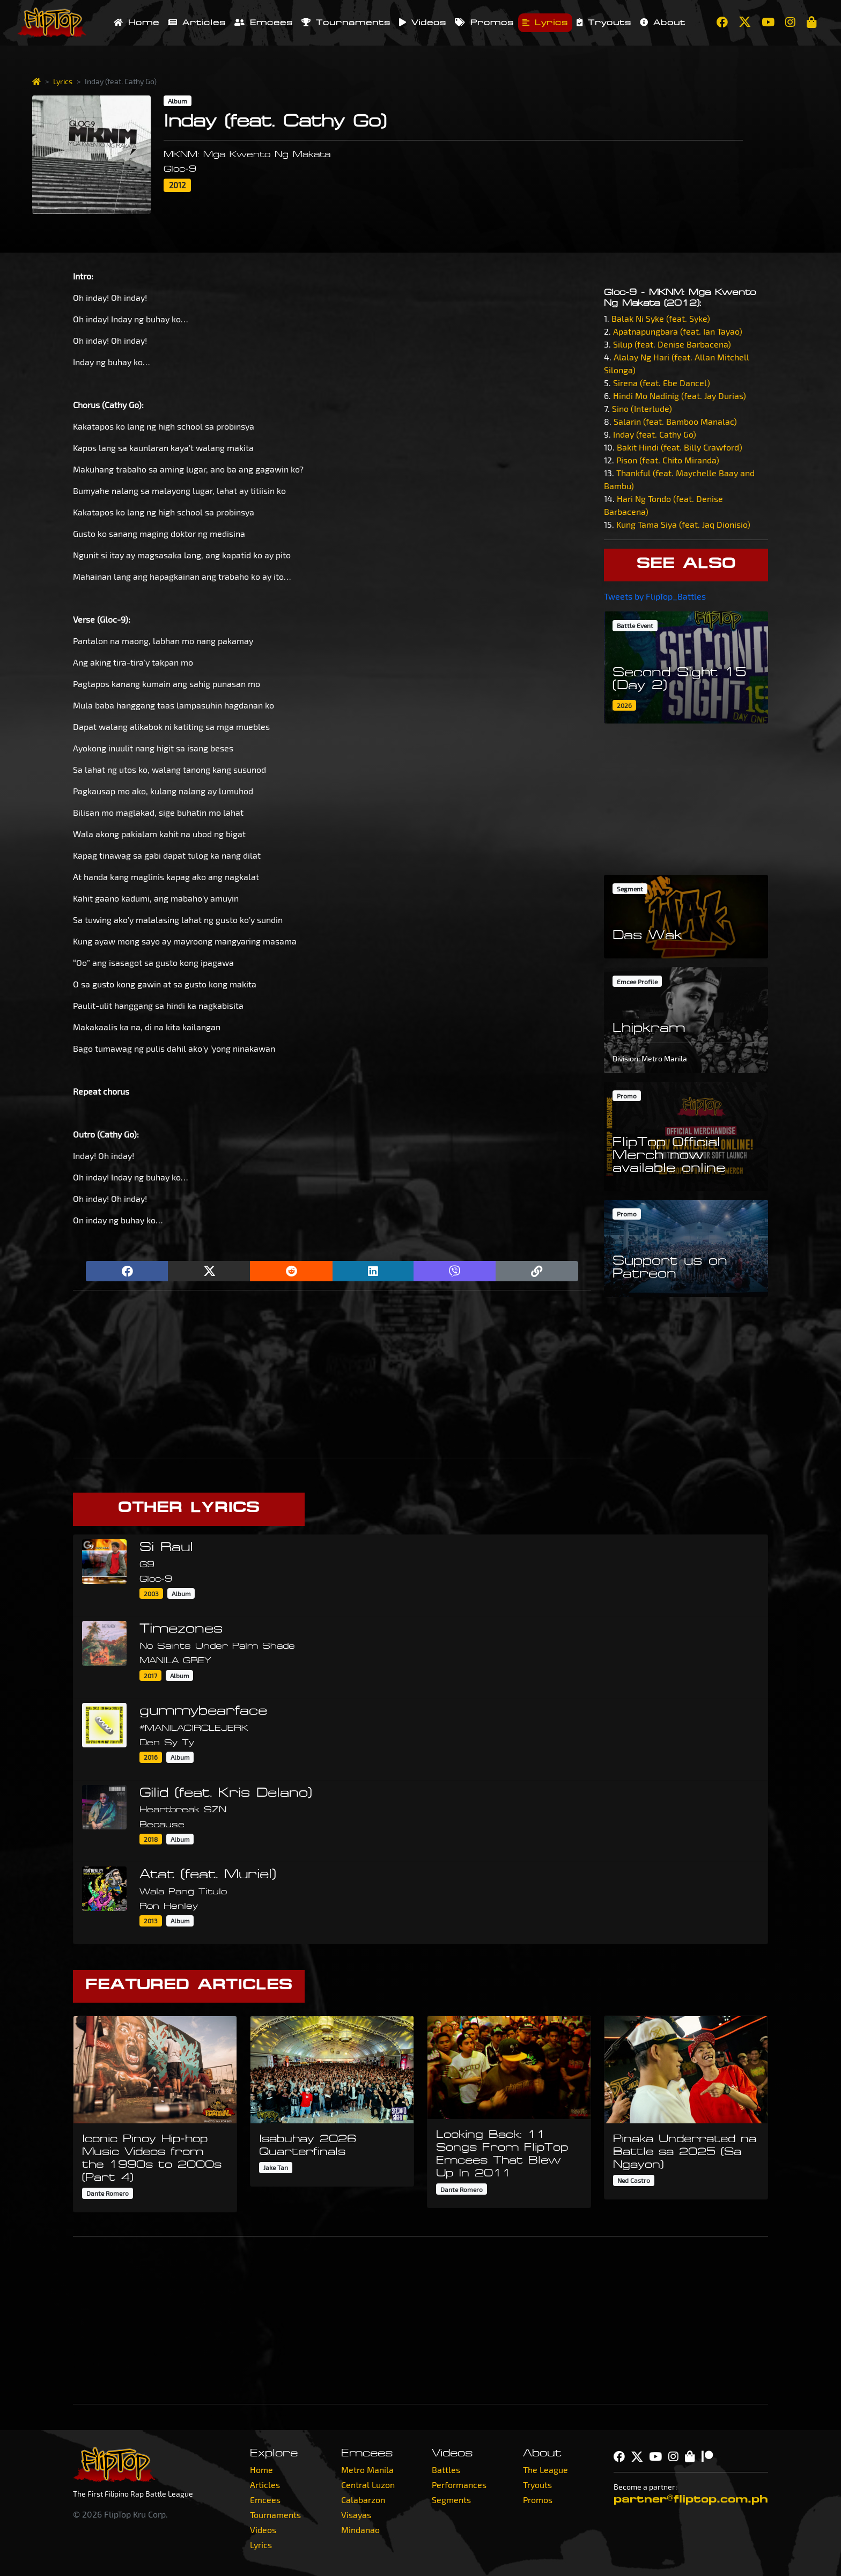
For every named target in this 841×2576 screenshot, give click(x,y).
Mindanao (360, 2530)
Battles (446, 2469)
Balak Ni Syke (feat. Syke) (660, 318)
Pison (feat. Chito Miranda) (667, 460)
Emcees (263, 22)
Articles (197, 22)
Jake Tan (275, 2167)
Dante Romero (107, 2193)
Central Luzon (368, 2484)
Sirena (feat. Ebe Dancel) (661, 383)
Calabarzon (363, 2499)
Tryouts (604, 22)
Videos (422, 22)
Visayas (356, 2514)
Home (136, 22)
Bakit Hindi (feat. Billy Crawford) (679, 447)
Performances (459, 2484)
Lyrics (545, 22)
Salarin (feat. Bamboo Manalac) (675, 421)
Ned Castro (633, 2180)
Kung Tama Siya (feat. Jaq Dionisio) (683, 524)
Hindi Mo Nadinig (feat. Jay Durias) (679, 395)
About (662, 22)
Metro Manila (367, 2469)
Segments (451, 2499)
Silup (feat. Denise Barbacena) (672, 344)
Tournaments (345, 22)
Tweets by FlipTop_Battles (655, 596)
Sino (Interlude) (642, 408)
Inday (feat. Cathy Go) (654, 434)
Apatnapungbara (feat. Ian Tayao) (677, 331)
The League (545, 2469)
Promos (484, 22)
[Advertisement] (332, 1374)
